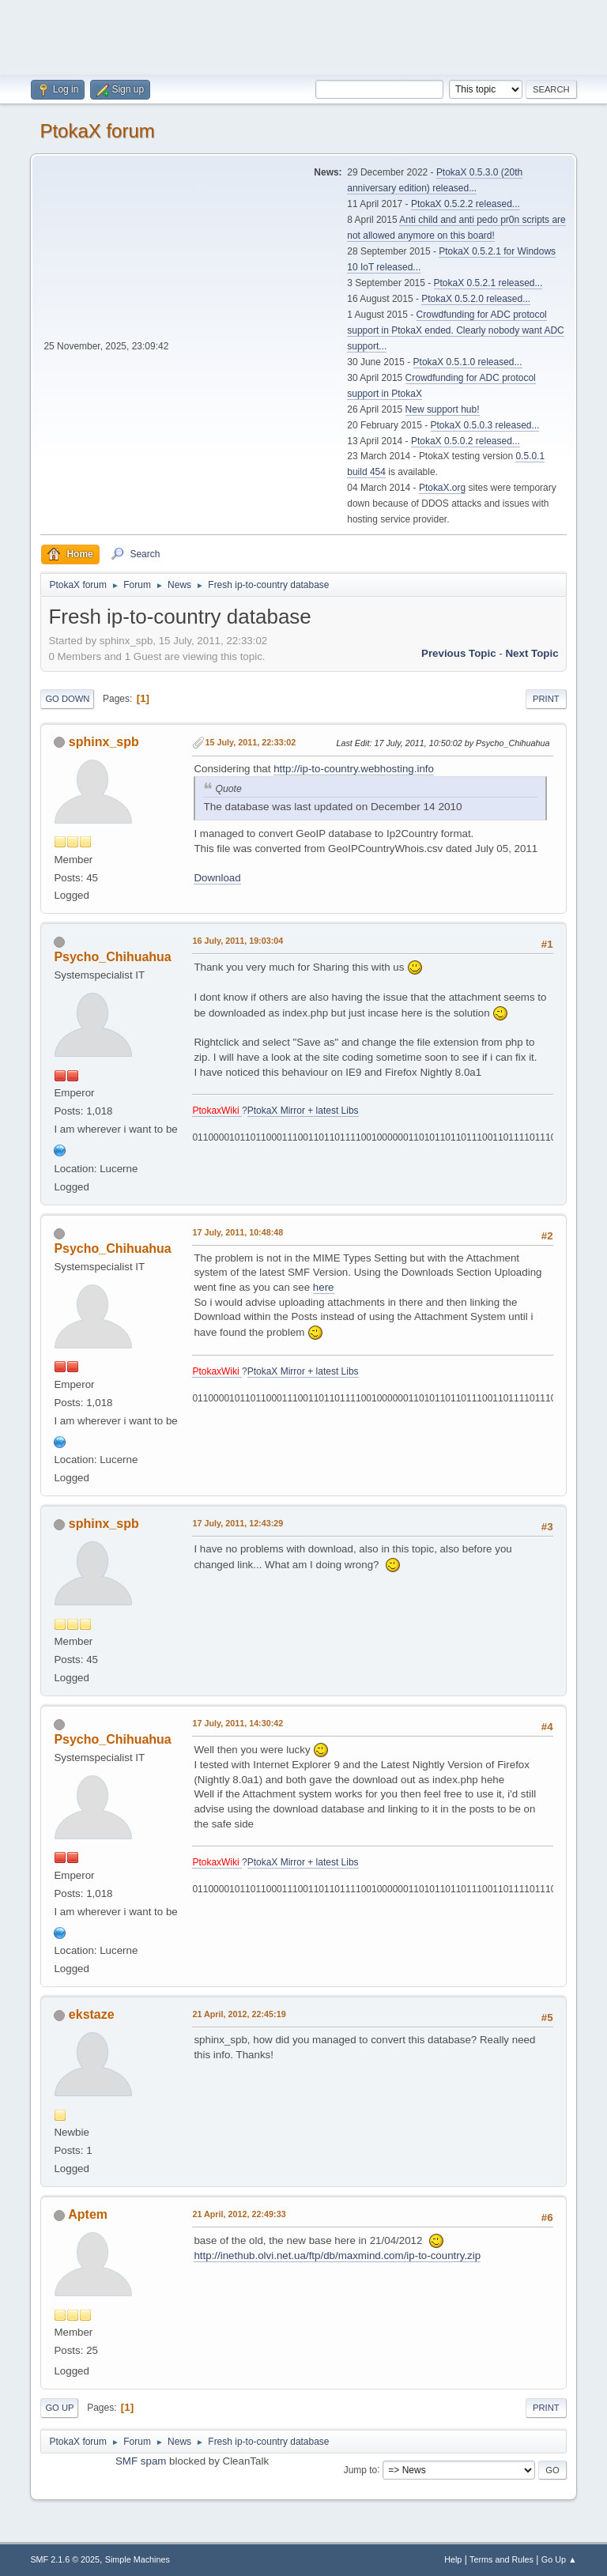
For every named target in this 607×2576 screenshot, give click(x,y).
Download (217, 878)
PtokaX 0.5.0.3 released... (485, 425)
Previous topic (458, 653)
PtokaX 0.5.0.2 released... (465, 441)
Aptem (87, 2214)
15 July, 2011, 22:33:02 (250, 742)
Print (546, 698)
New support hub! (442, 409)
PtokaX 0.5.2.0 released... (475, 298)
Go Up (59, 2407)
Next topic (531, 653)
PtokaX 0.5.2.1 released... (488, 283)
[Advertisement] (303, 35)
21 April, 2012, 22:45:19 (238, 2014)
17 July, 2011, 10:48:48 (237, 1232)
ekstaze (92, 2014)
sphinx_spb (104, 742)
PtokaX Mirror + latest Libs (303, 1110)
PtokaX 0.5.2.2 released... (465, 203)
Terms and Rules (501, 2559)
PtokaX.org (442, 487)
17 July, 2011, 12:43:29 (237, 1523)
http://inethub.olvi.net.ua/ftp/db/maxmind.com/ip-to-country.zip (337, 2255)
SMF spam (140, 2461)
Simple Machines (137, 2559)
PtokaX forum (97, 130)
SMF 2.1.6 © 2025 (65, 2559)
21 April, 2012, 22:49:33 (238, 2214)
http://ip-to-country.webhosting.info (353, 769)
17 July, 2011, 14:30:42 (237, 1723)
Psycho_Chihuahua (112, 957)
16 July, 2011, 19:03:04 (237, 940)
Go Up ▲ (559, 2559)
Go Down (67, 698)
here (323, 1287)
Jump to (361, 2469)
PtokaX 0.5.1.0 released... (467, 362)
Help (453, 2559)
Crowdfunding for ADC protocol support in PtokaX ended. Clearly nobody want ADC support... (455, 330)
